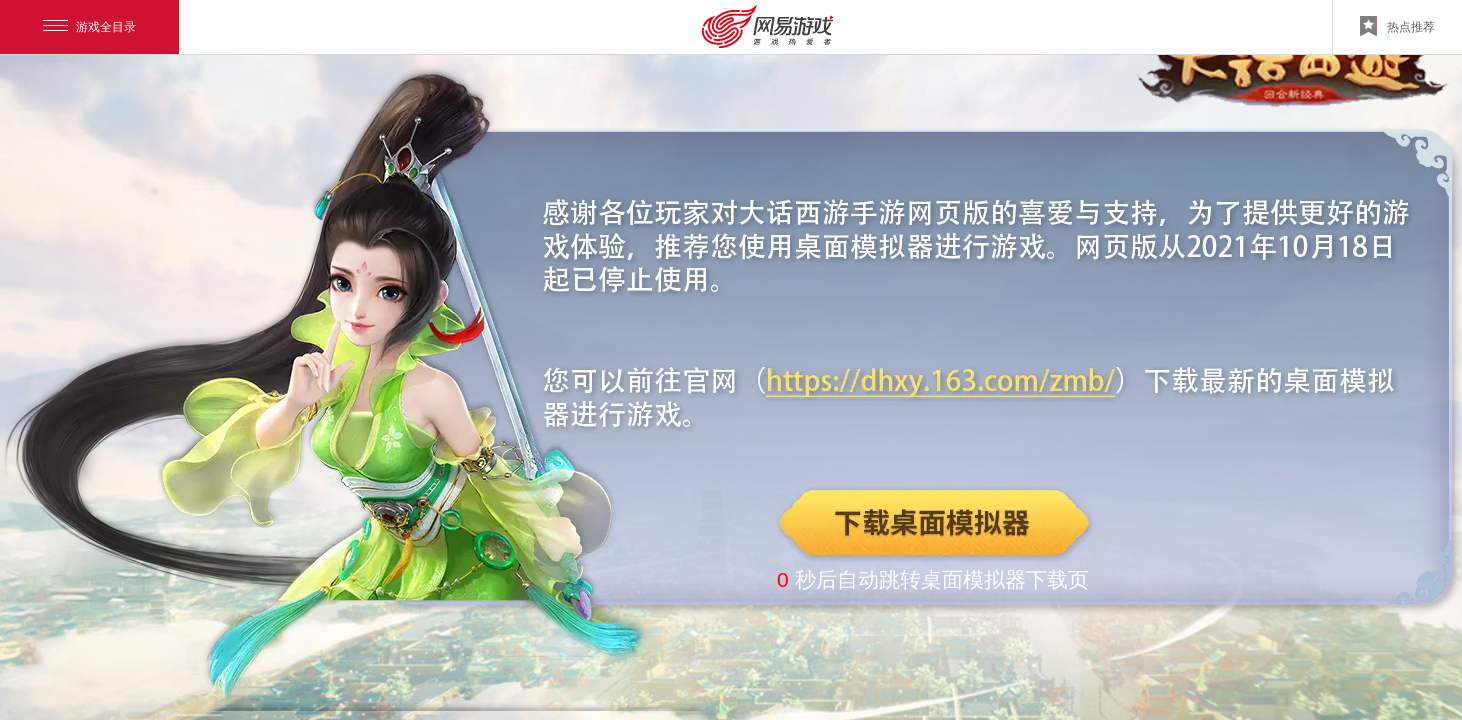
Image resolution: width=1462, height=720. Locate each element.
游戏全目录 (89, 27)
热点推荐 (1397, 26)
